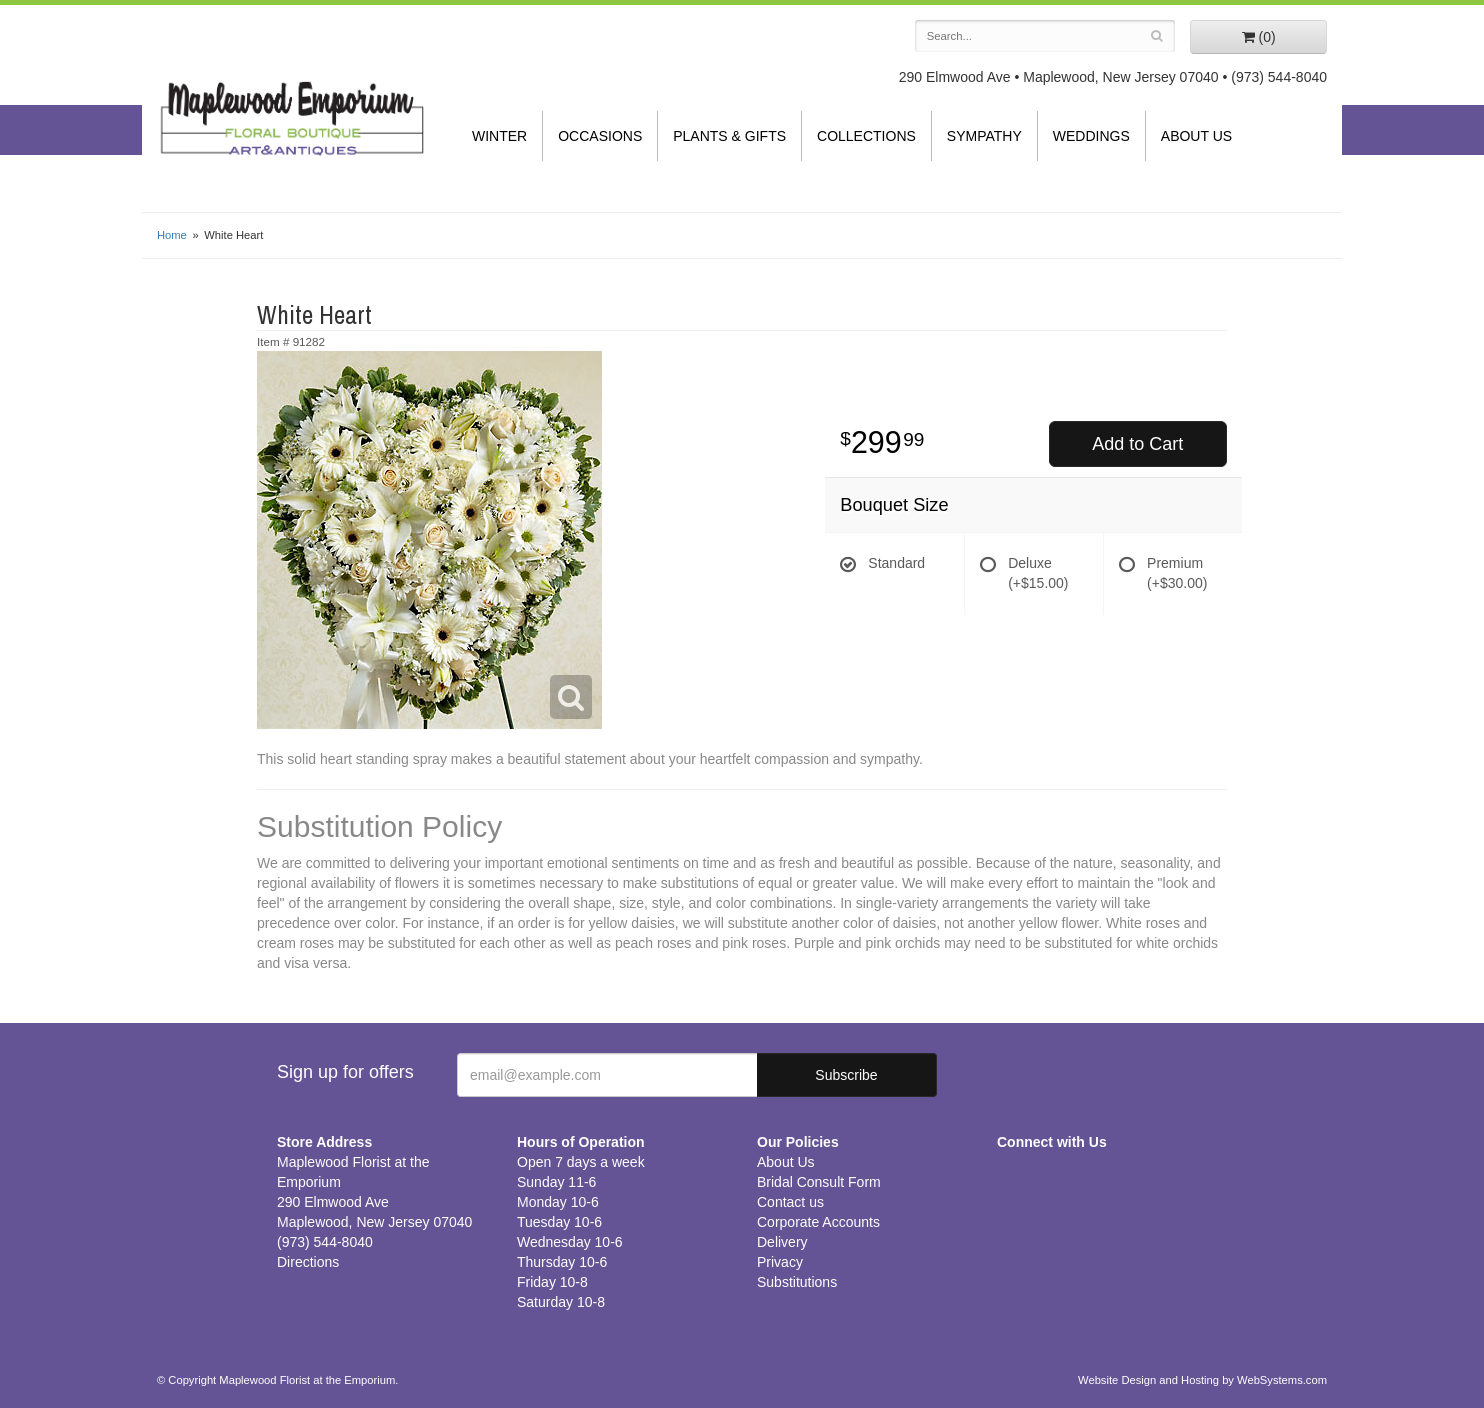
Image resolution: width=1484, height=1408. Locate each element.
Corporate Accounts (818, 1222)
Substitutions (797, 1282)
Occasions (600, 136)
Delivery (782, 1242)
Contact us (790, 1202)
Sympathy (984, 136)
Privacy (780, 1262)
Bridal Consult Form (819, 1182)
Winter (499, 136)
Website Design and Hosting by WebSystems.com (1202, 1380)
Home (172, 235)
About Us (1196, 136)
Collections (866, 136)
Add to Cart (1137, 444)
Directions (308, 1262)
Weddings (1091, 136)
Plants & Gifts (729, 136)
